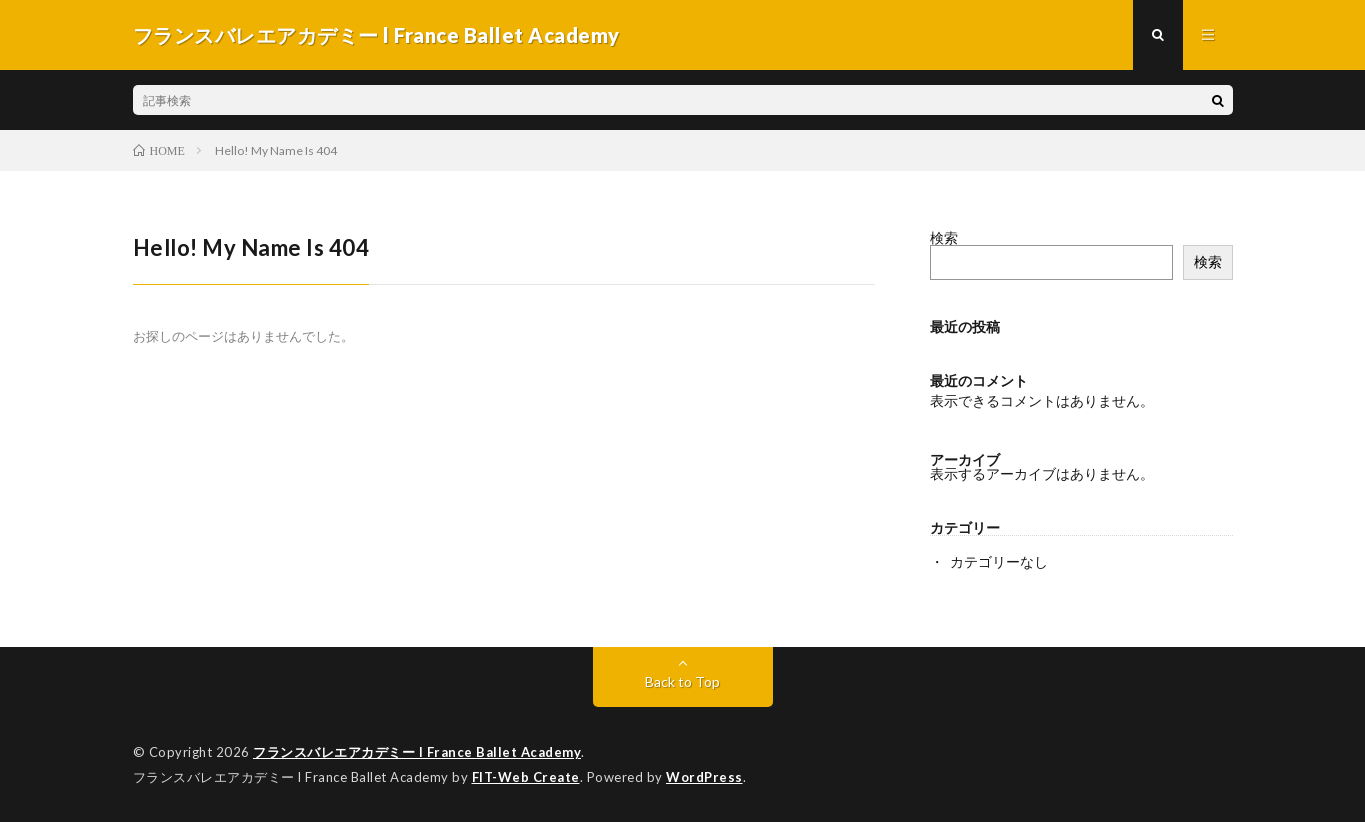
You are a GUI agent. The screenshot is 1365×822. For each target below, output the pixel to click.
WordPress (704, 777)
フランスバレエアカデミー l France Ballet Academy (417, 752)
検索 (944, 237)
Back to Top (682, 681)
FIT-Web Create (526, 777)
